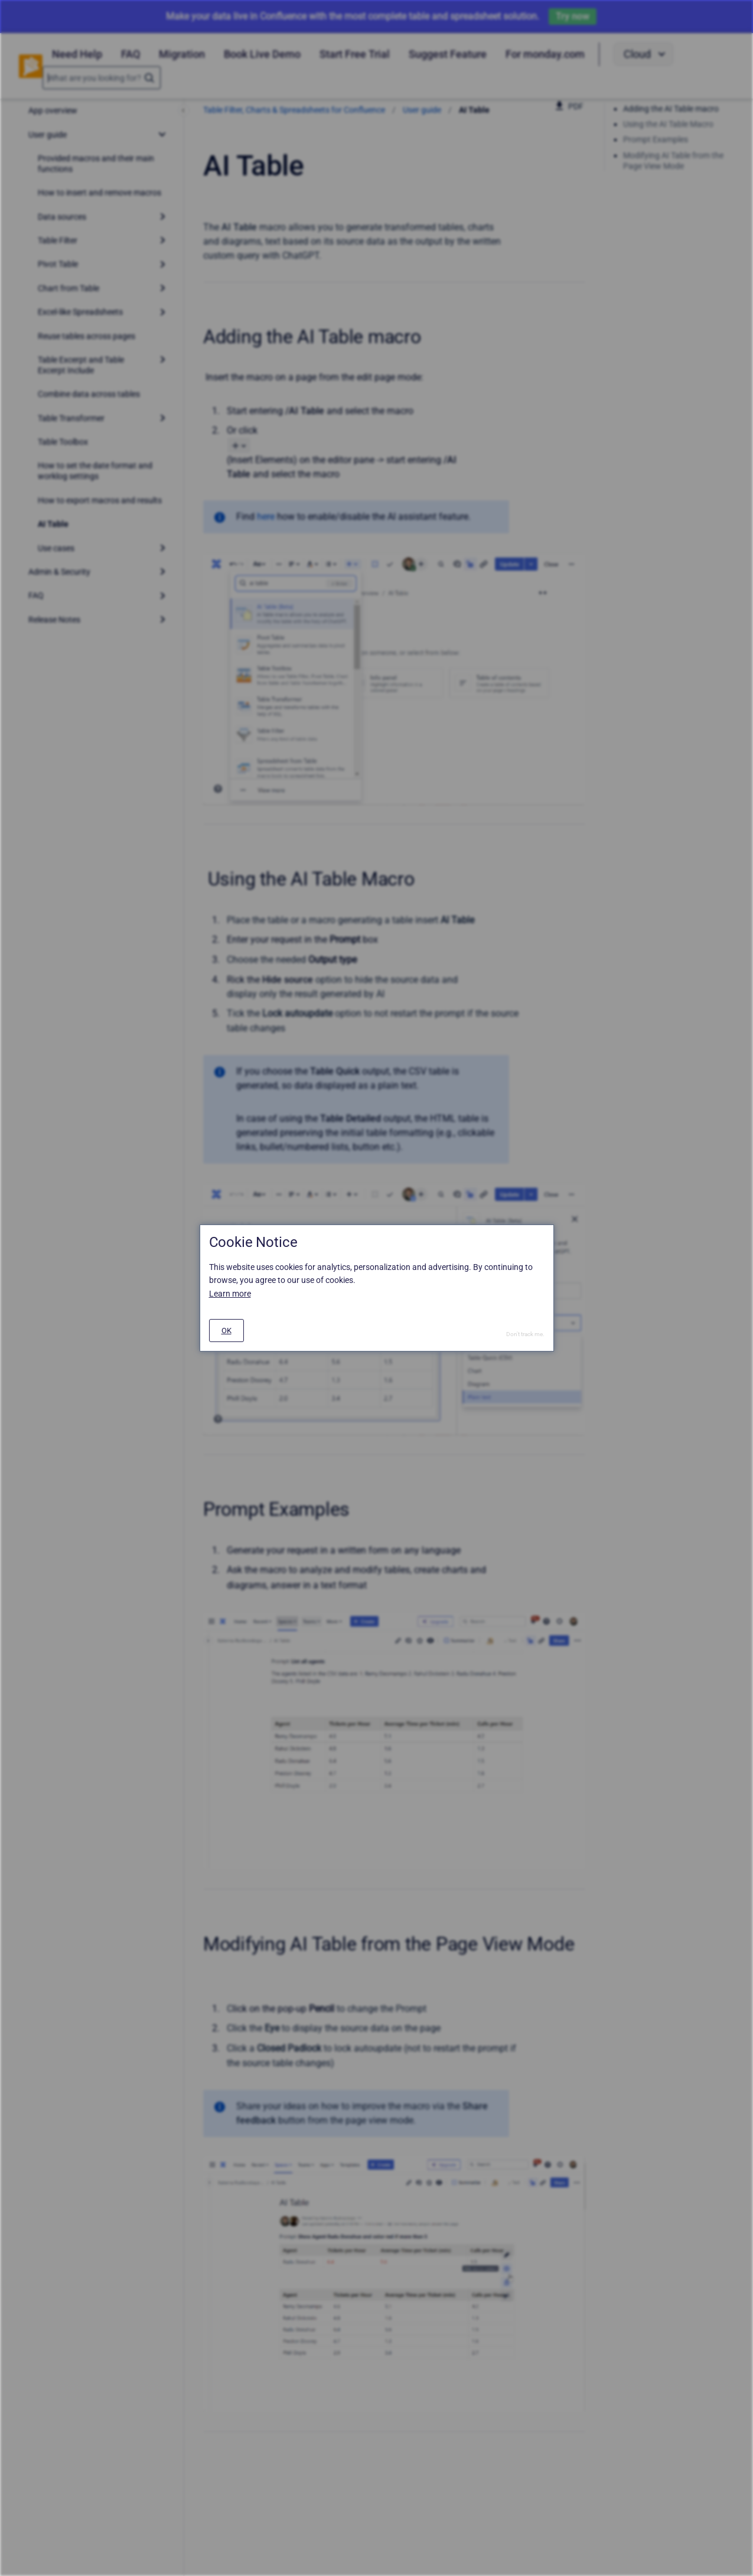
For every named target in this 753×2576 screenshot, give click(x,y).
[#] (226, 1330)
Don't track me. (525, 1334)
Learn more (230, 1293)
